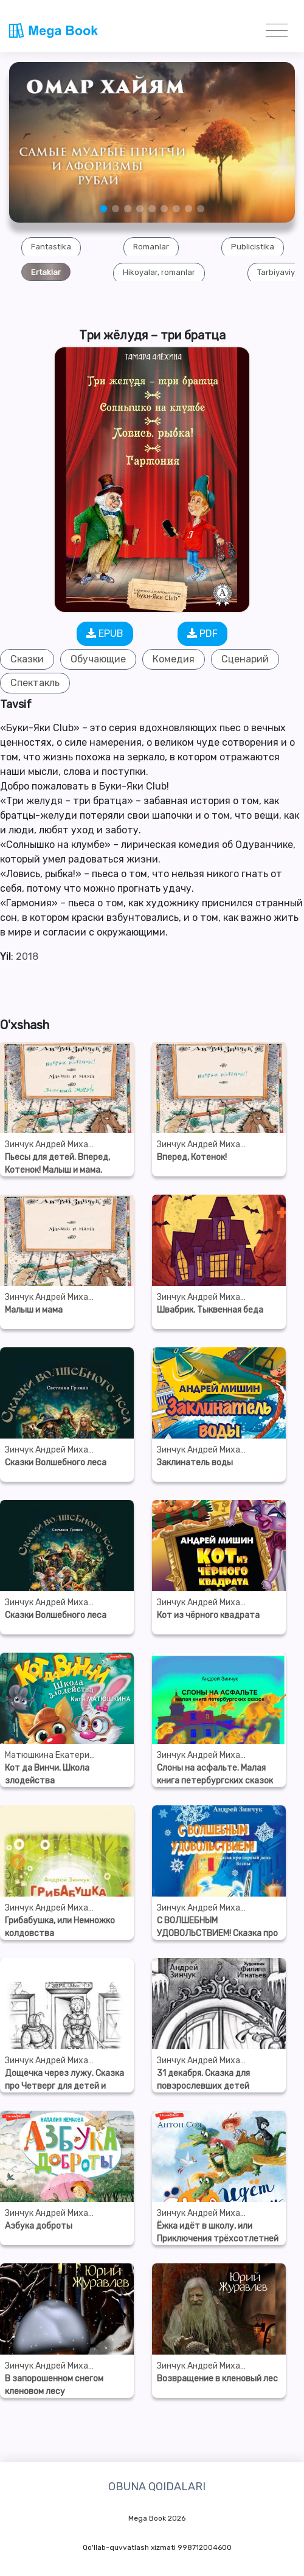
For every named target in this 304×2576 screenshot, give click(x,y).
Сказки (27, 659)
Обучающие (98, 659)
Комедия (174, 659)
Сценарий (245, 659)
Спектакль (35, 683)
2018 (27, 956)
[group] (51, 246)
